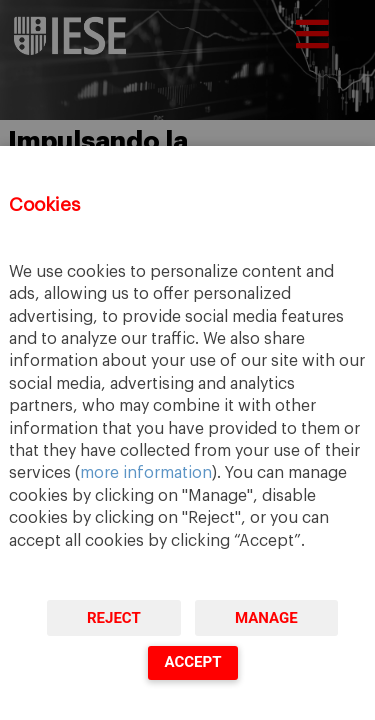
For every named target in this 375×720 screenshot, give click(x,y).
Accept (192, 662)
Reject (114, 618)
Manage (266, 618)
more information (146, 473)
